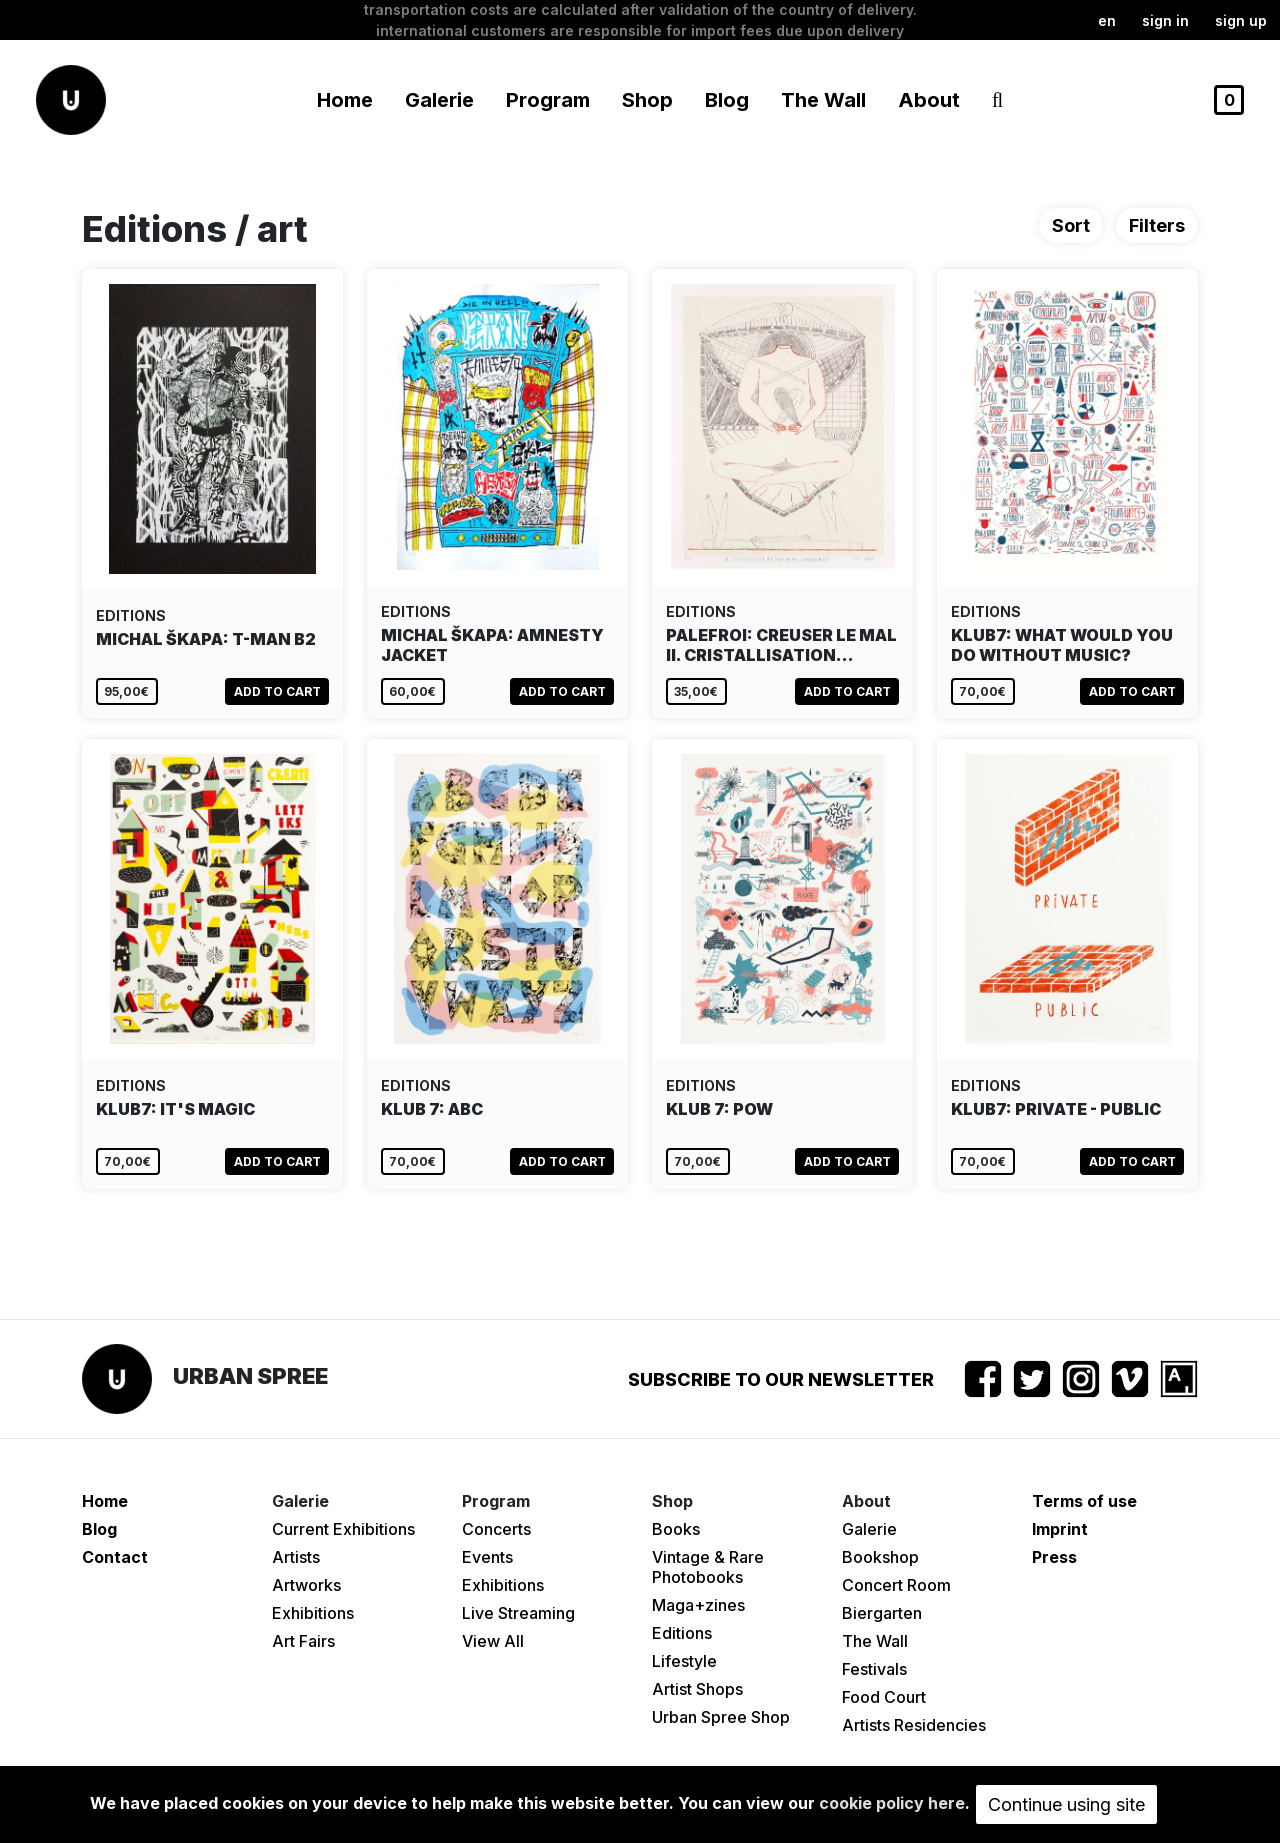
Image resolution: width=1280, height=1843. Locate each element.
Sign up (1241, 20)
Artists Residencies (914, 1725)
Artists (296, 1557)
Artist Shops (697, 1689)
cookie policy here (892, 1803)
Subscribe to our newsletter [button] (781, 1379)
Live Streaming (518, 1613)
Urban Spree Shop (721, 1717)
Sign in (1165, 20)
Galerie (869, 1529)
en (1107, 20)
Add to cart (277, 691)
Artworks (306, 1585)
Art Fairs (303, 1641)
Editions (682, 1633)
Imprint (1060, 1529)
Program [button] (548, 100)
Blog (727, 100)
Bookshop (880, 1557)
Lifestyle (684, 1661)
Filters (1157, 225)
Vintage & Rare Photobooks (708, 1567)
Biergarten (882, 1613)
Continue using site (1066, 1804)
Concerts (496, 1529)
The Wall (823, 100)
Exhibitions (313, 1613)
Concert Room (896, 1585)
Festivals (874, 1669)
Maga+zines (698, 1605)
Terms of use (1084, 1501)
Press (1054, 1557)
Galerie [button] (439, 100)
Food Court (884, 1697)
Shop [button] (647, 100)
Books (676, 1529)
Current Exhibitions (343, 1529)
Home (345, 100)
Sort (1071, 225)
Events (487, 1557)
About (929, 100)
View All (493, 1641)
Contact (115, 1557)
